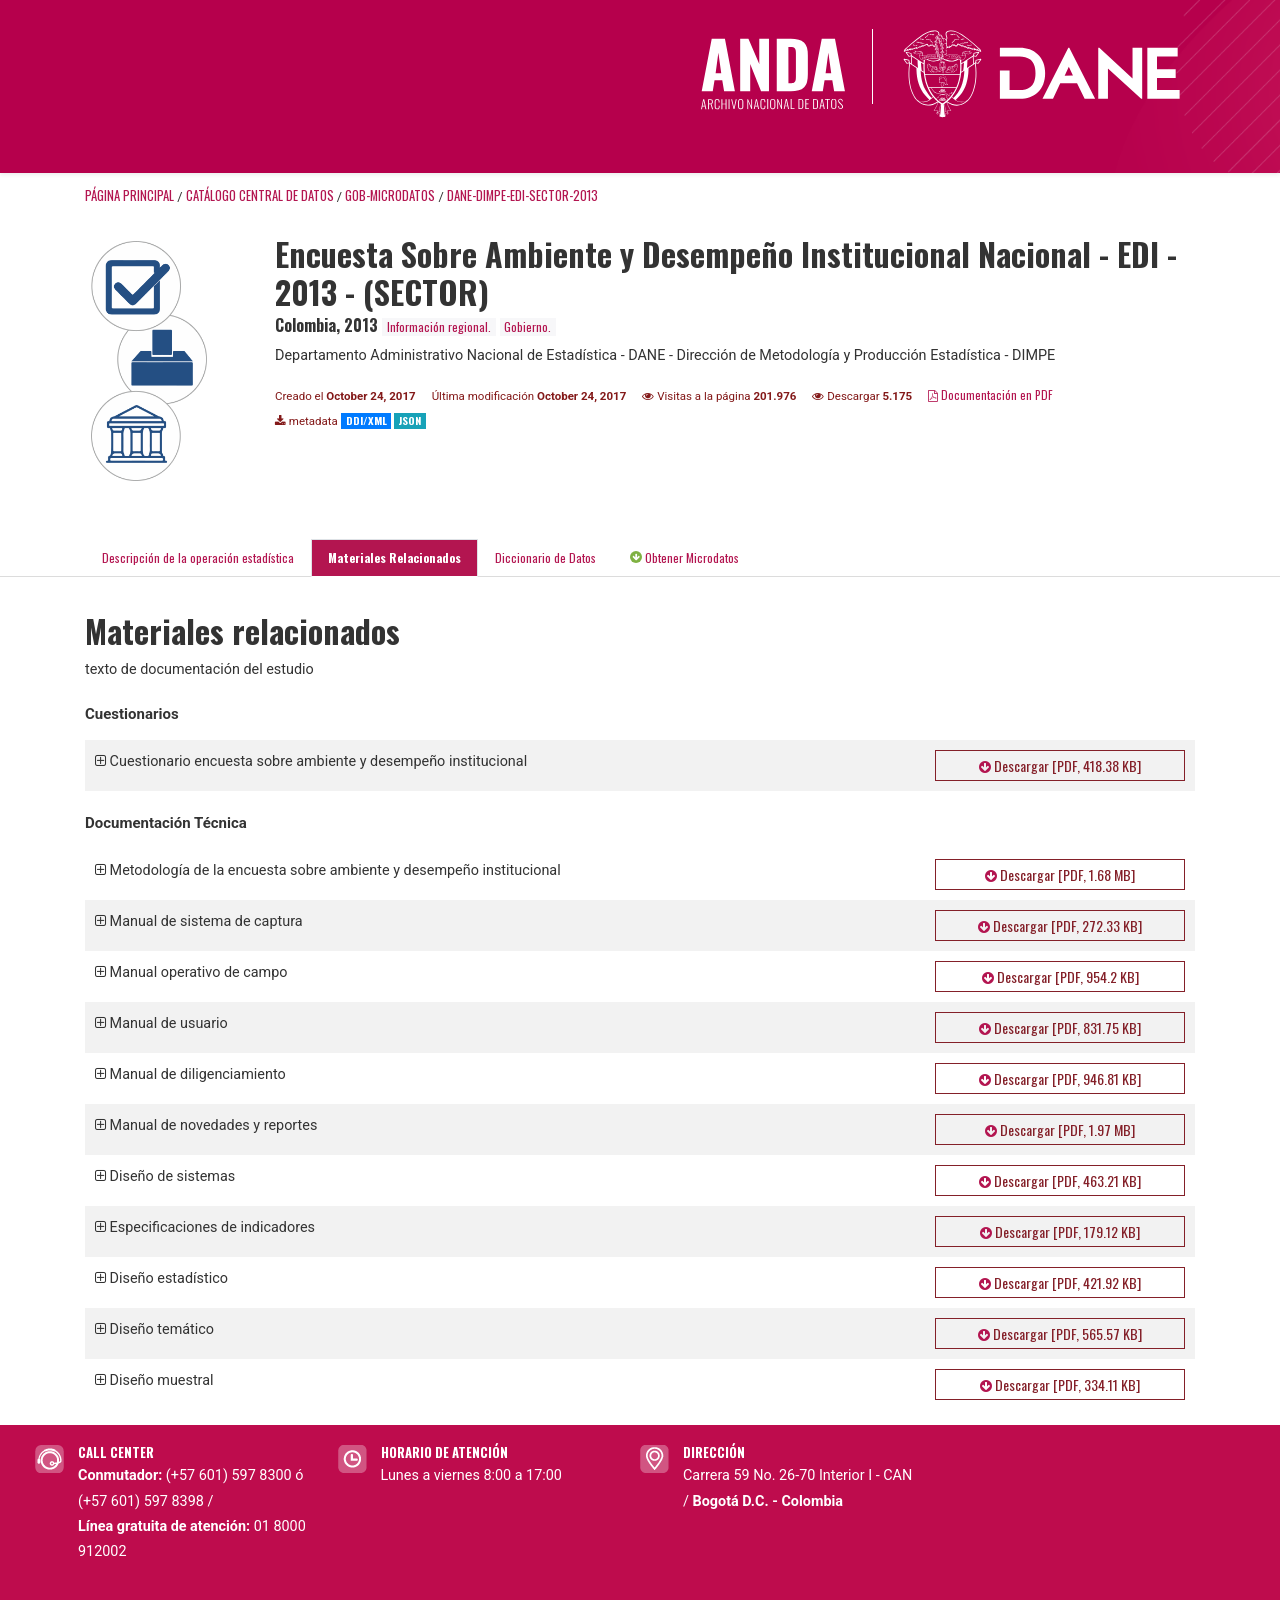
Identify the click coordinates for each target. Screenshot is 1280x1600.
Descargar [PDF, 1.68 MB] (1060, 874)
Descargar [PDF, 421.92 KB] (1060, 1282)
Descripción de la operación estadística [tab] (198, 557)
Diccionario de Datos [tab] (545, 557)
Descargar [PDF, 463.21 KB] (1060, 1180)
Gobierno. (527, 326)
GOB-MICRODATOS (390, 195)
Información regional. (439, 326)
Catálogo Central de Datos (260, 195)
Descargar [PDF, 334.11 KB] (1060, 1384)
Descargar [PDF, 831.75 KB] (1060, 1027)
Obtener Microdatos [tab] (684, 557)
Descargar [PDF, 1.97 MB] (1060, 1129)
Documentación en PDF (990, 394)
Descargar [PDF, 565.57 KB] (1060, 1333)
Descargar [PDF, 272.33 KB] (1060, 925)
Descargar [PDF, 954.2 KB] (1060, 976)
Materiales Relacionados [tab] (394, 557)
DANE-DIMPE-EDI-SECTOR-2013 (522, 195)
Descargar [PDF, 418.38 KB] (1060, 765)
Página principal (129, 195)
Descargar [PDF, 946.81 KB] (1060, 1078)
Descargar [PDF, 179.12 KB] (1060, 1231)
